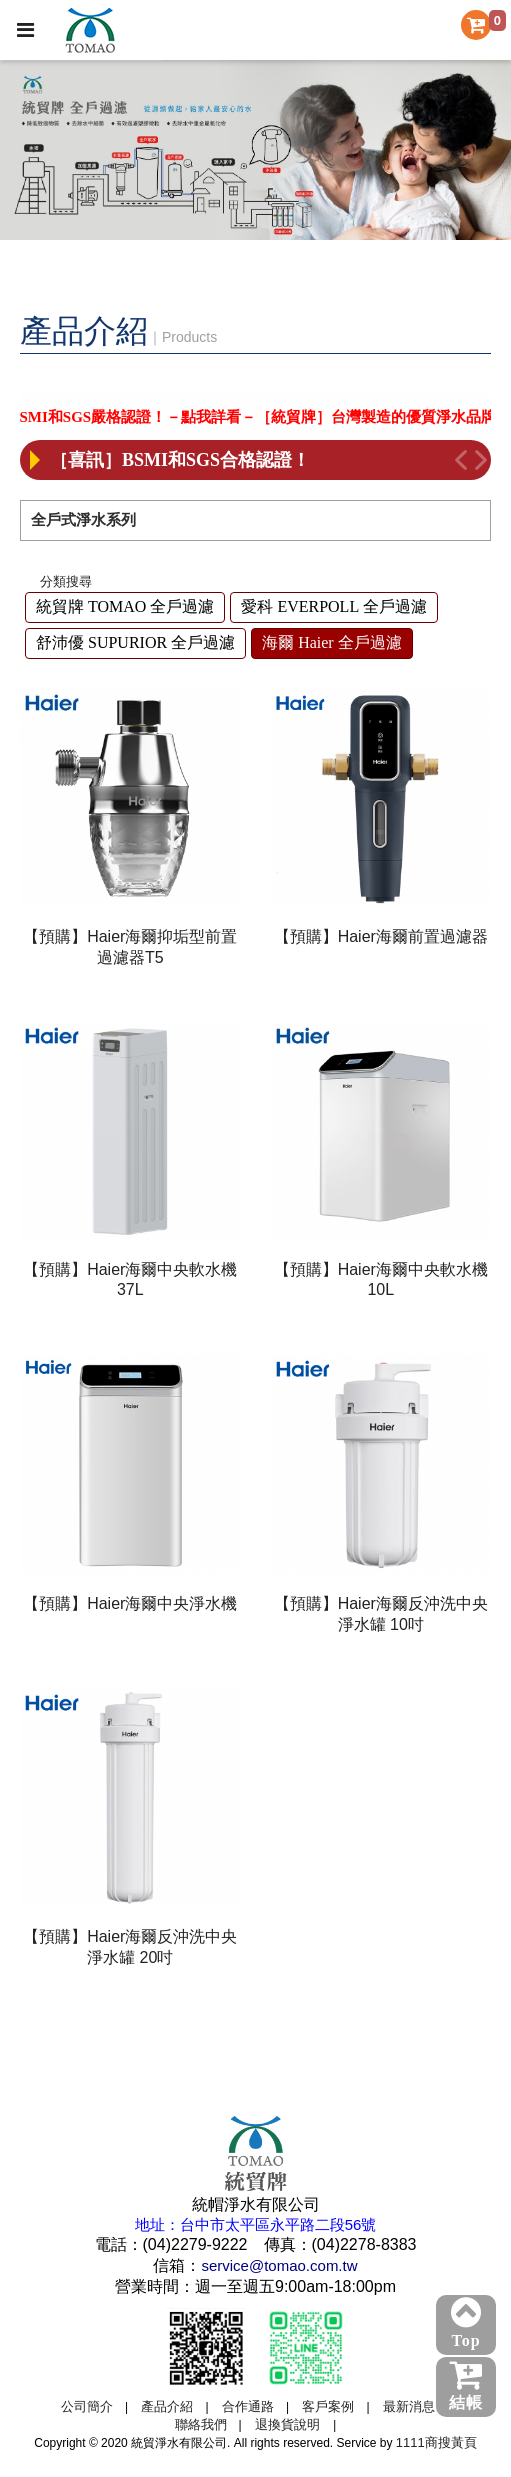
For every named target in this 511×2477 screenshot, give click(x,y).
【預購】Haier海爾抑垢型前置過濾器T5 (130, 947)
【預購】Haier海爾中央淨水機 (130, 1603)
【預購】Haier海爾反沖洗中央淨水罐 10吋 (381, 1614)
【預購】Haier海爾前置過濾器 (381, 936)
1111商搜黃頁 (436, 2442)
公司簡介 (87, 2406)
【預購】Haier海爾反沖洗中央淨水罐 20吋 (130, 1947)
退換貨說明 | (295, 2424)
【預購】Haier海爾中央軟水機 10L (381, 1279)
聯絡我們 (201, 2424)
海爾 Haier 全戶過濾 (332, 642)
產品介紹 (167, 2406)
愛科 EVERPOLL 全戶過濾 (333, 606)
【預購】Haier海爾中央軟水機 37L (130, 1279)
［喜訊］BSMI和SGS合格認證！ (180, 460)
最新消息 (409, 2406)
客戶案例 (328, 2406)
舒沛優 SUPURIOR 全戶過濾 (135, 642)
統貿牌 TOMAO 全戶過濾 (125, 606)
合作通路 (248, 2406)
